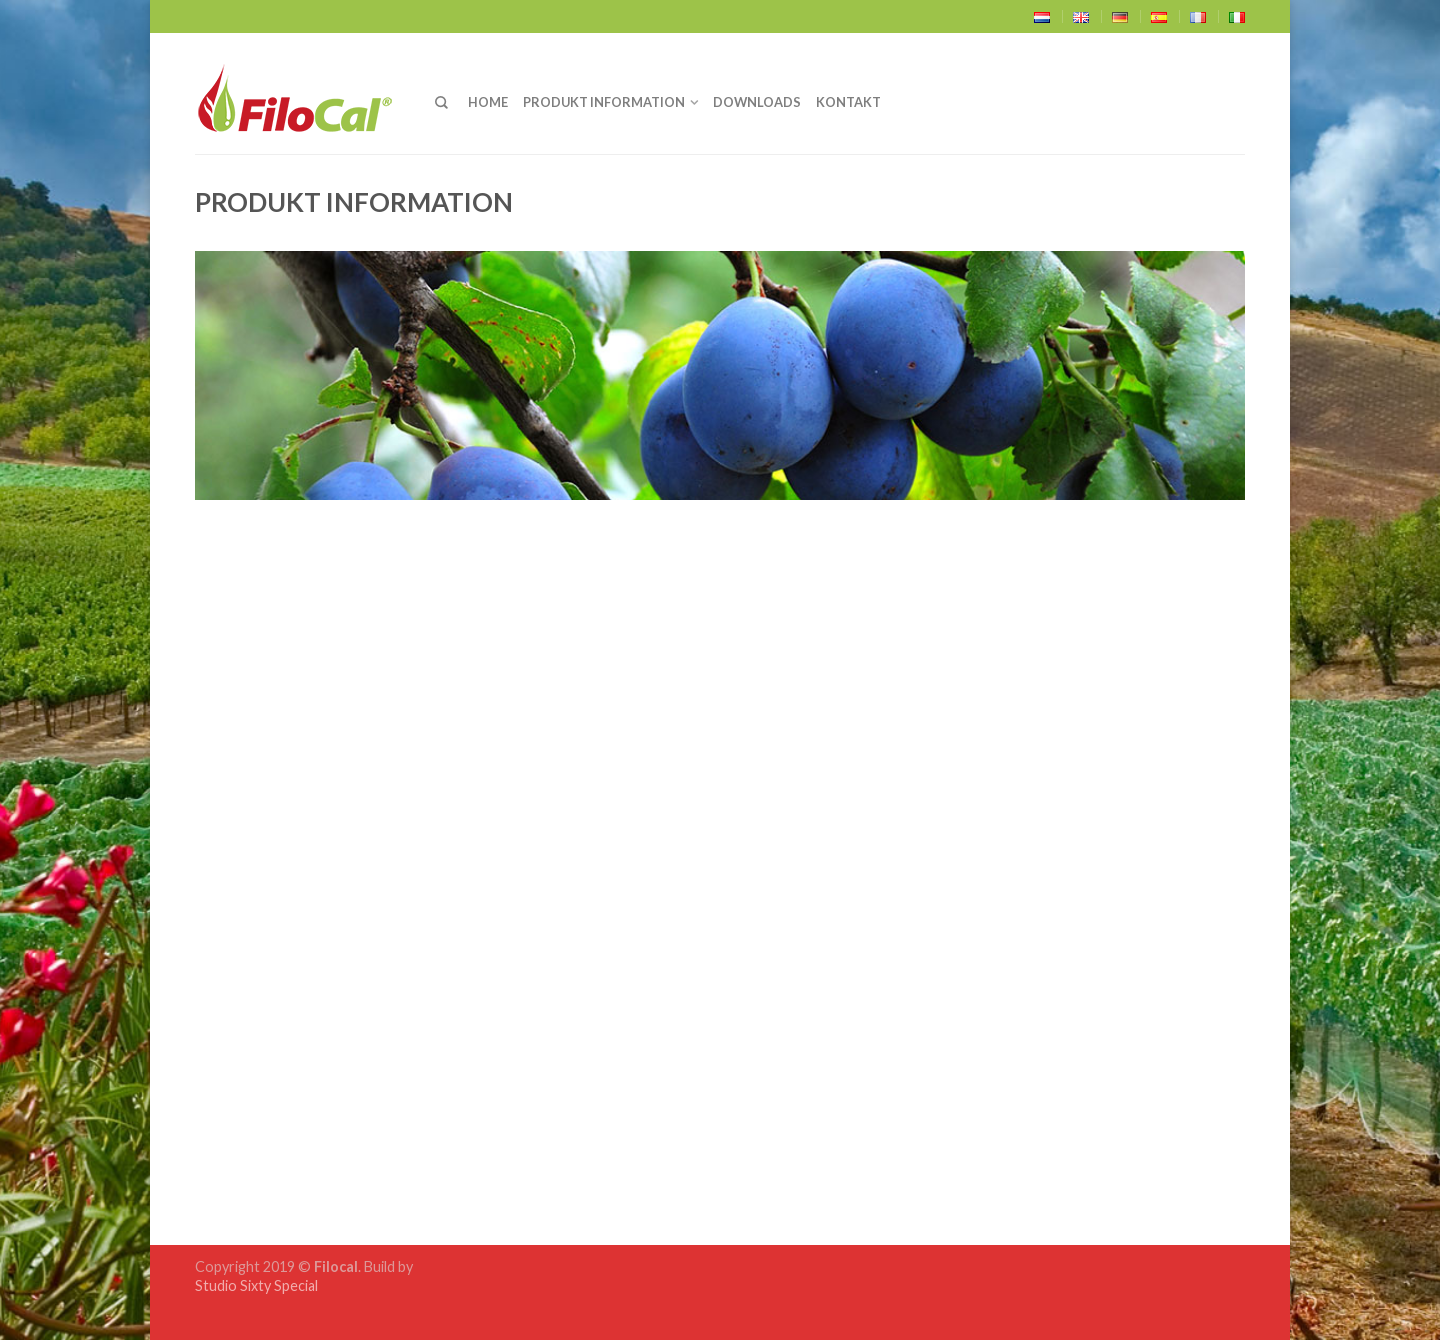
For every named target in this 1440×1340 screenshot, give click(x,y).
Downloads (757, 102)
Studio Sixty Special (256, 1285)
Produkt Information (604, 102)
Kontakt (848, 102)
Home (488, 102)
